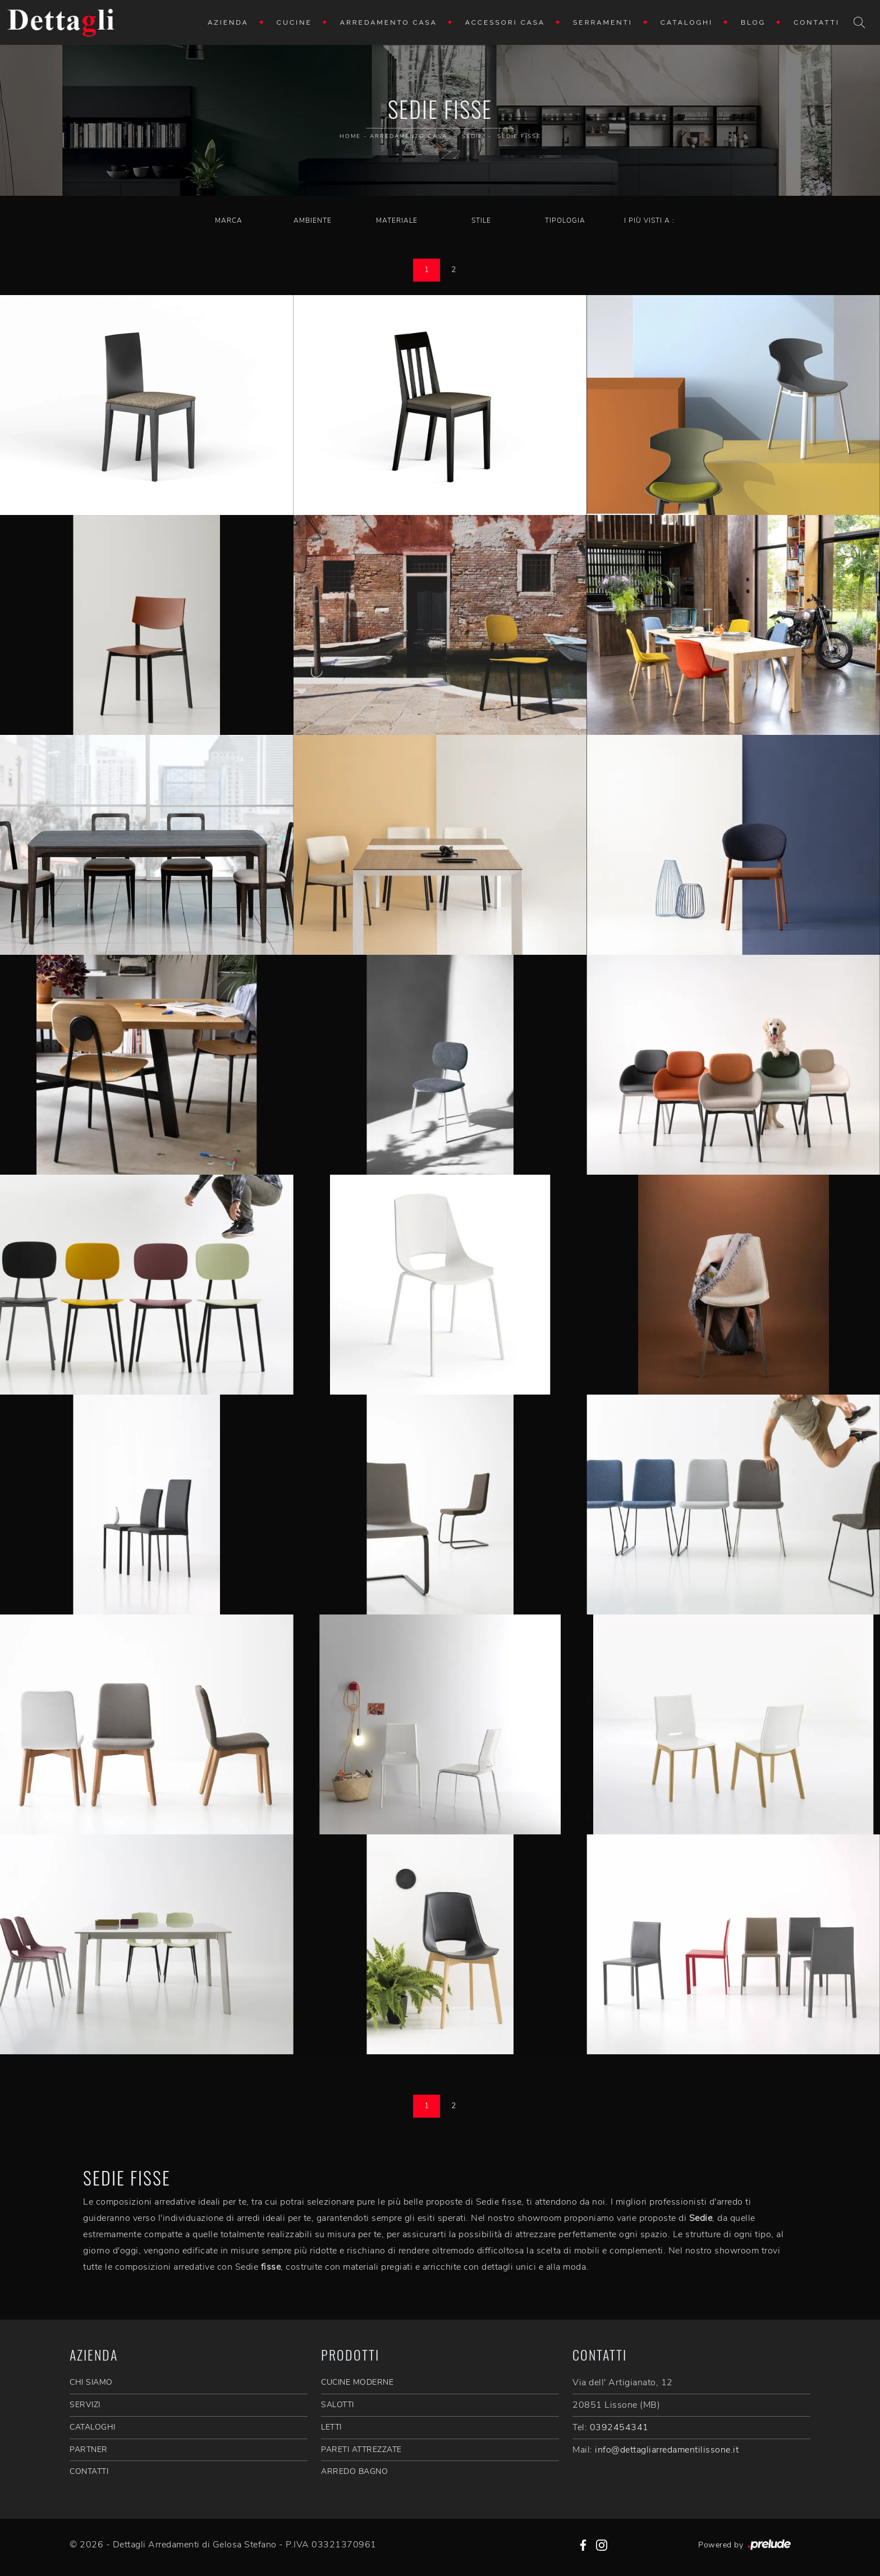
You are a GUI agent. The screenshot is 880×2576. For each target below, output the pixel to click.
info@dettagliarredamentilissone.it (667, 2450)
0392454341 (619, 2427)
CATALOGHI (93, 2427)
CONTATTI (89, 2471)
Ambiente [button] (313, 220)
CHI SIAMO (91, 2382)
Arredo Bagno (354, 2471)
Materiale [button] (397, 220)
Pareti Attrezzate (361, 2449)
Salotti (337, 2404)
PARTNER (89, 2449)
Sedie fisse (519, 136)
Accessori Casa (505, 22)
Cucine (294, 22)
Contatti (817, 22)
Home (350, 136)
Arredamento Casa (388, 22)
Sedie (472, 136)
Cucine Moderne (357, 2382)
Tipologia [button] (565, 220)
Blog (753, 22)
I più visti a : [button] (649, 220)
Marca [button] (228, 220)
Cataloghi (687, 22)
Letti (331, 2427)
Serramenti (602, 22)
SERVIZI (85, 2404)
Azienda (228, 22)
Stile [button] (481, 220)
